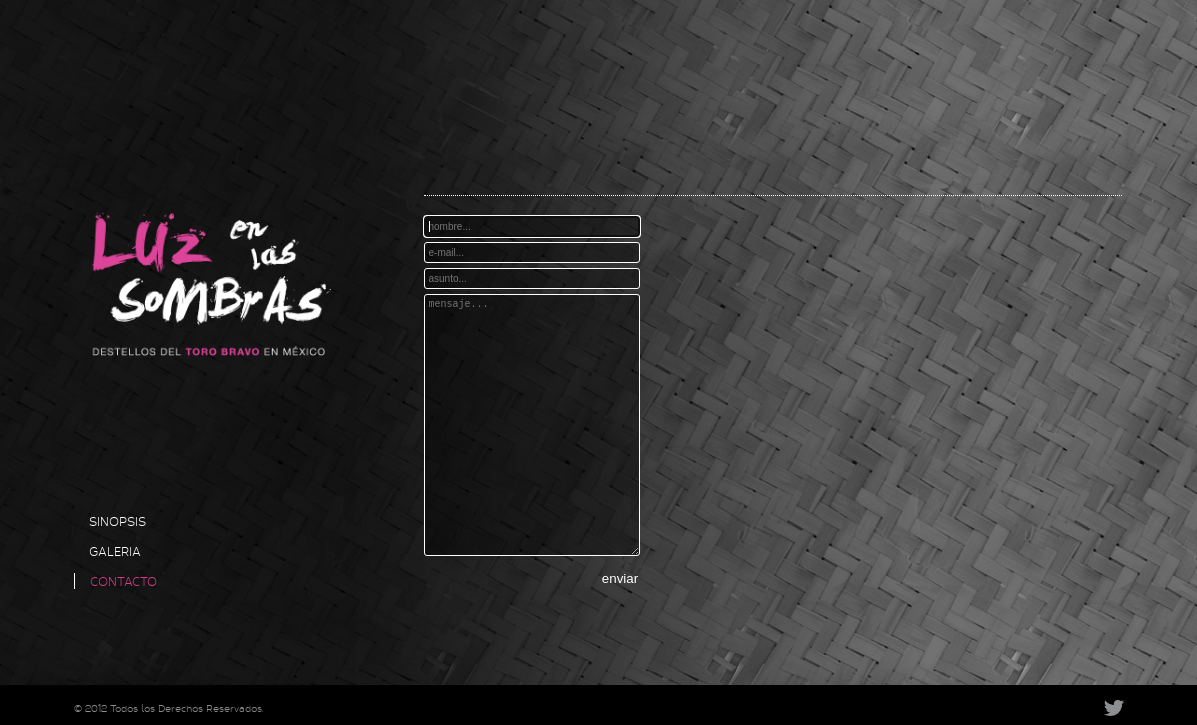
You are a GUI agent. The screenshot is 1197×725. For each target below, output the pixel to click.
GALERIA (115, 551)
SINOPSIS (117, 521)
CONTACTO (123, 581)
